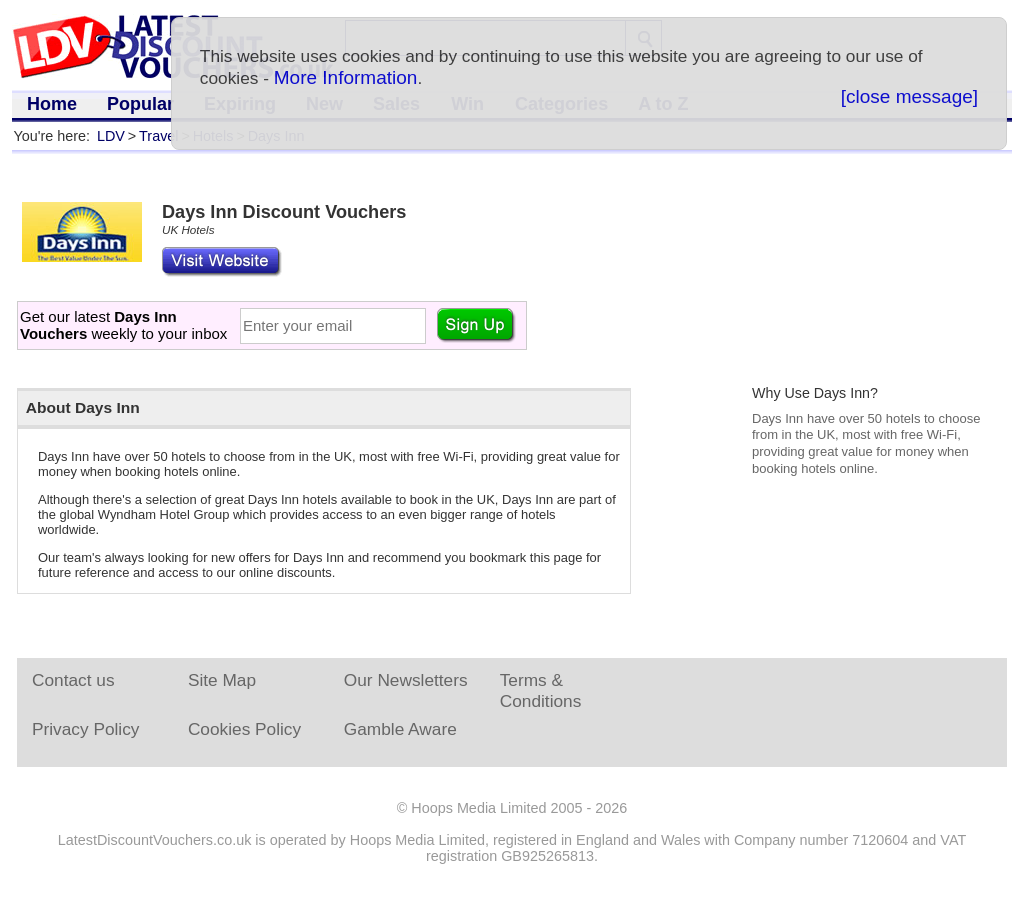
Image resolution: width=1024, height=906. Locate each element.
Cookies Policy (244, 729)
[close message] (909, 96)
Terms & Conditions (541, 690)
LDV (111, 136)
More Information (346, 77)
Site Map (222, 680)
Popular (140, 104)
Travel (158, 136)
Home (52, 104)
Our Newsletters (406, 680)
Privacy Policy (85, 729)
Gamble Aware (400, 729)
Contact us (73, 680)
